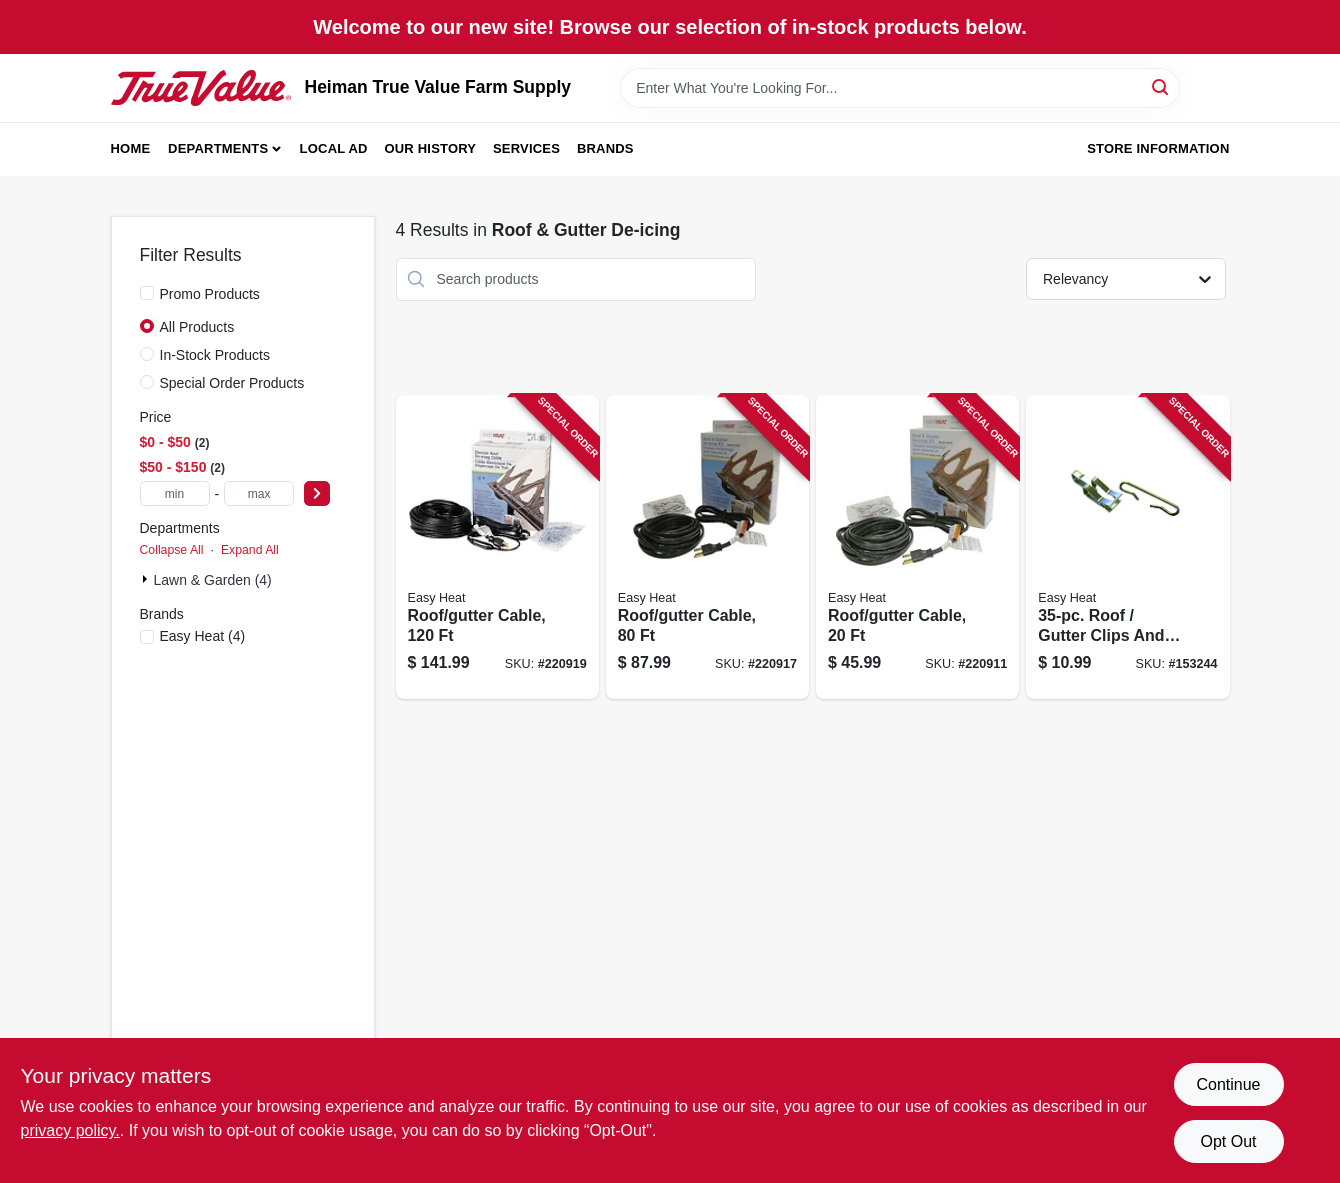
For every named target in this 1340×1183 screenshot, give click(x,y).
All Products (197, 327)
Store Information (1158, 148)
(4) (203, 636)
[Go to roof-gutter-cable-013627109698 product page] (917, 547)
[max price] (259, 493)
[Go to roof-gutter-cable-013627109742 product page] (497, 547)
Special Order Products (232, 383)
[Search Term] (900, 88)
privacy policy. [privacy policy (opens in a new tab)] (70, 1130)
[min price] (175, 493)
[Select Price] (317, 493)
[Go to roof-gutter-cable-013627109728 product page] (707, 547)
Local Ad (334, 148)
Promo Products (210, 294)
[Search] (1161, 86)
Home (131, 148)
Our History (430, 148)
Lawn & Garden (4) (213, 580)
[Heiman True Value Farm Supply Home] (201, 88)
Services (526, 148)
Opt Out (1228, 1141)
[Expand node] (147, 579)
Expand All (250, 550)
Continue (1228, 1084)
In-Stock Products (215, 355)
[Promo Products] (147, 293)
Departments (218, 148)
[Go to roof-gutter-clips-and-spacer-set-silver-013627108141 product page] (1127, 547)
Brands (605, 148)
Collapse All (172, 550)
